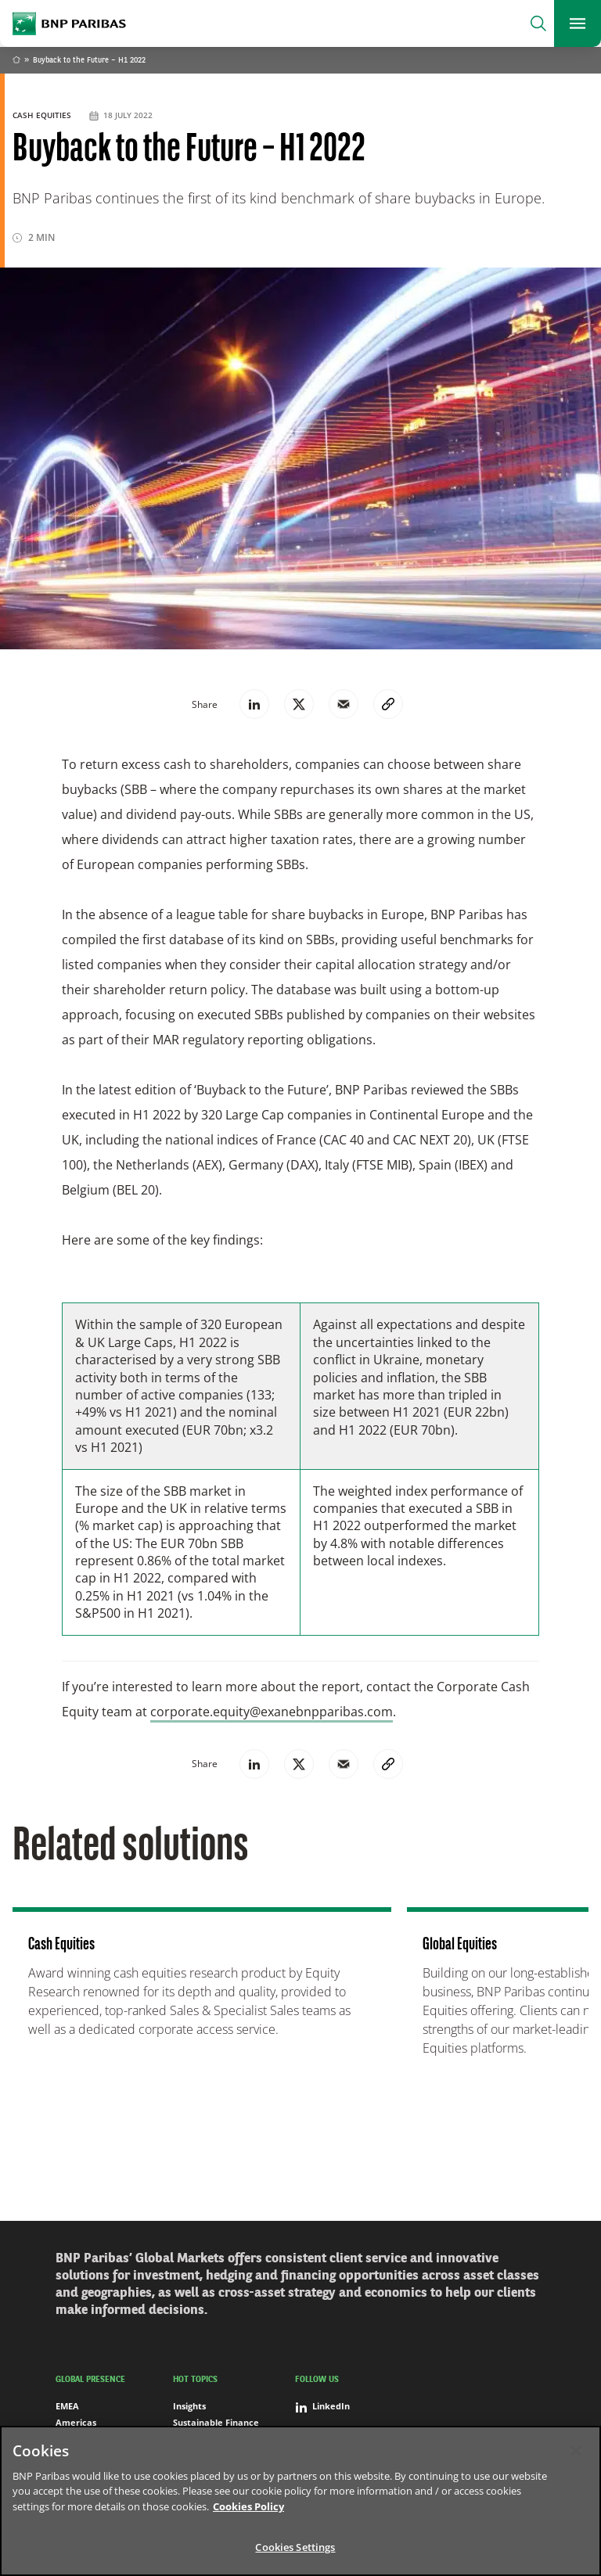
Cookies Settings (295, 2547)
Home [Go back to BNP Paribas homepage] (16, 61)
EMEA (67, 2406)
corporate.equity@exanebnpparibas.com (271, 1711)
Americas (76, 2422)
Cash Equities (43, 115)
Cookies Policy (248, 2506)
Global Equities (460, 1945)
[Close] (576, 2451)
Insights (189, 2406)
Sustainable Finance (216, 2422)
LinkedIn (322, 2406)
